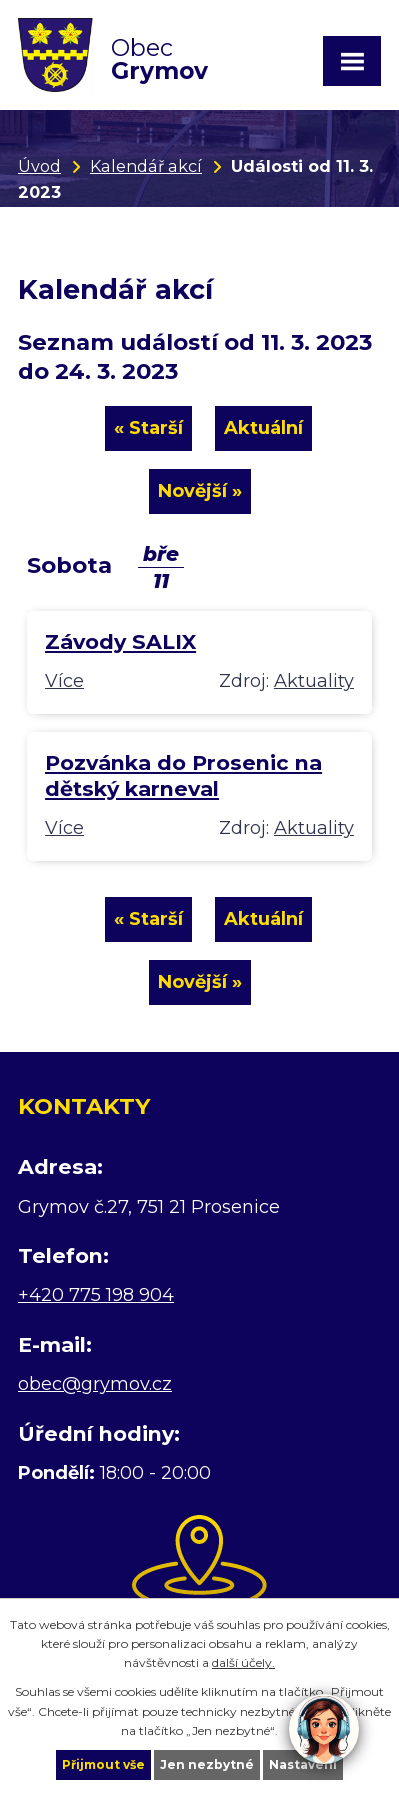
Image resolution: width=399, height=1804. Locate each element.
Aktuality (314, 681)
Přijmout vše (103, 1764)
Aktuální (263, 428)
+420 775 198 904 (96, 1295)
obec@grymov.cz (95, 1384)
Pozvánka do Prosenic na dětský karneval (183, 775)
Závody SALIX (120, 641)
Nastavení (303, 1764)
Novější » (200, 491)
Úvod (39, 166)
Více (64, 681)
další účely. (243, 1662)
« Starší (148, 428)
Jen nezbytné (207, 1764)
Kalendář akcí (146, 166)
